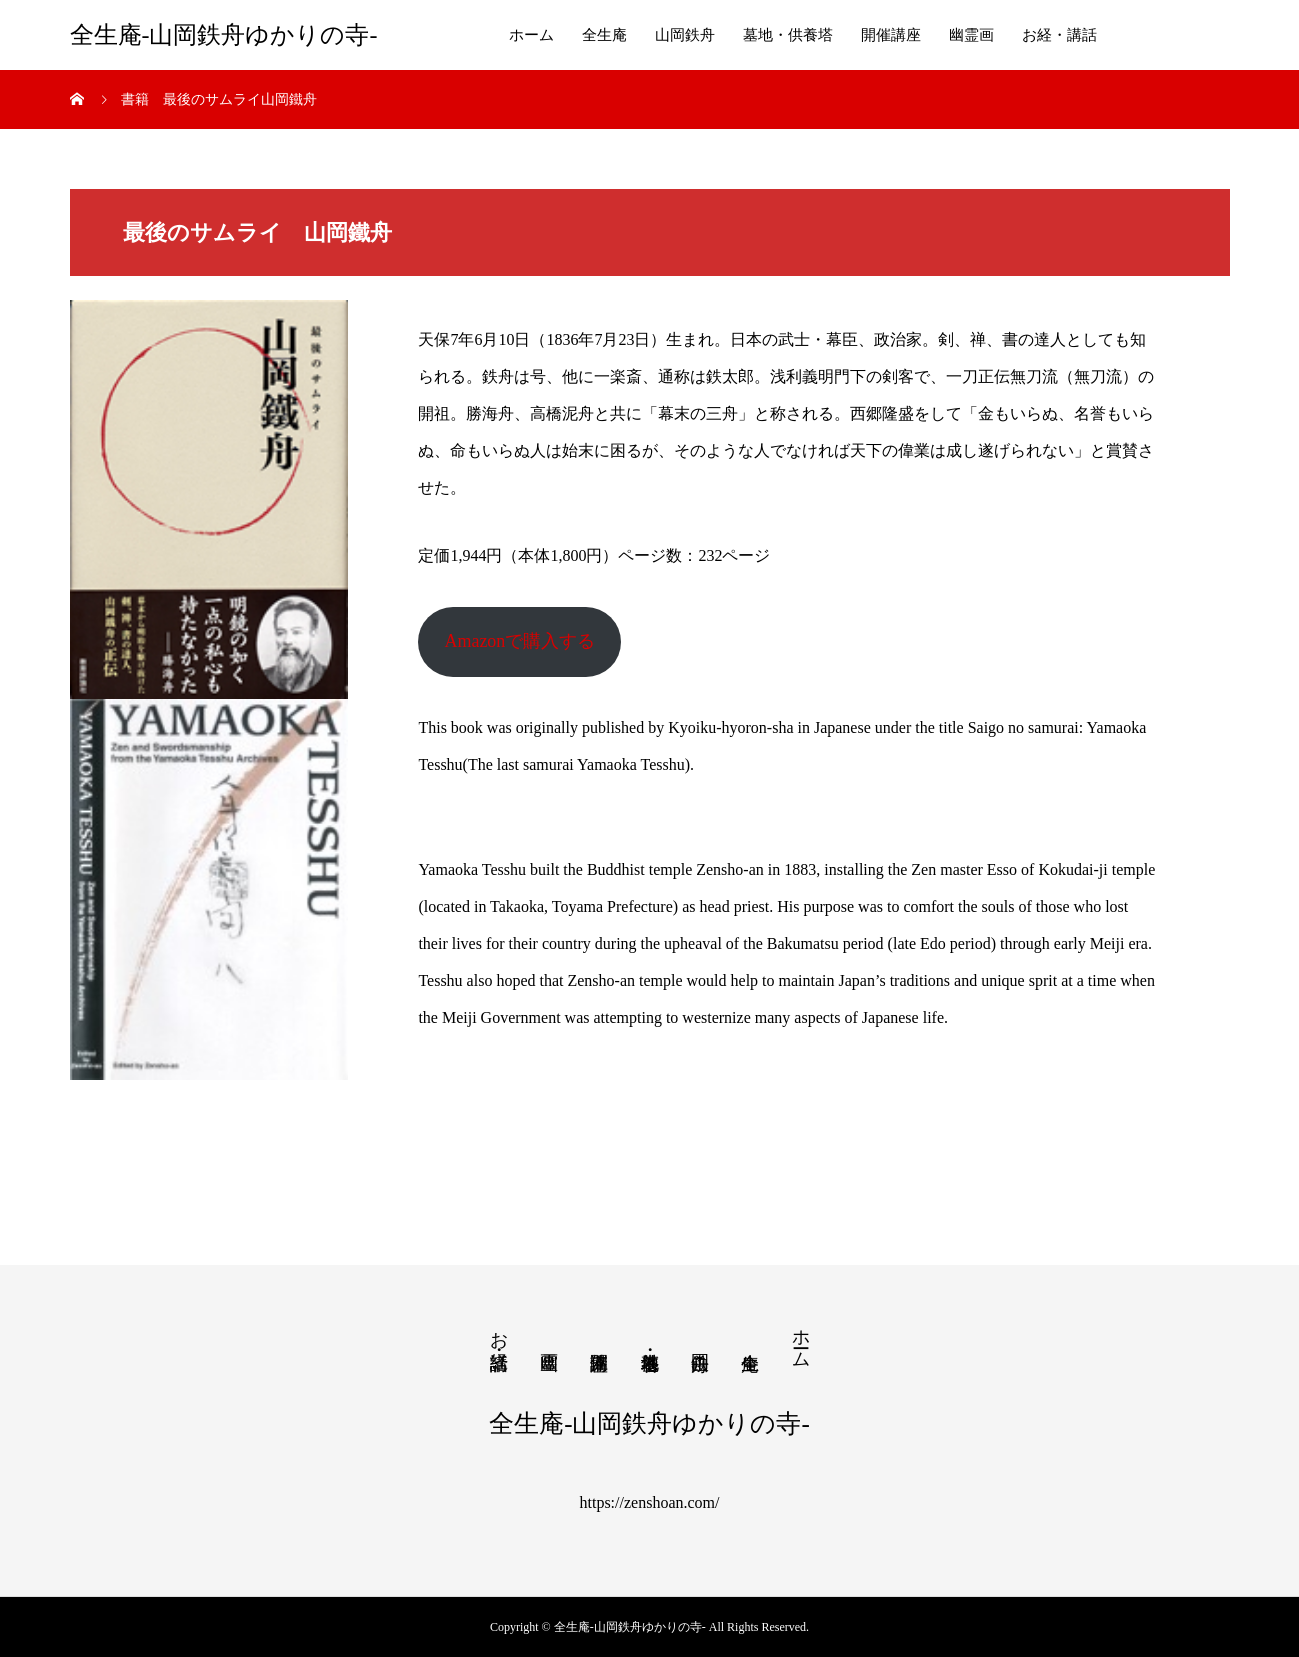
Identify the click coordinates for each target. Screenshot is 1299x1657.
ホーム (531, 35)
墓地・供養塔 (788, 35)
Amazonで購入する (519, 641)
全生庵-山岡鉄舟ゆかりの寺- (224, 35)
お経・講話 (1059, 35)
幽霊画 (971, 35)
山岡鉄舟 (685, 35)
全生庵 (604, 35)
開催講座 (891, 35)
